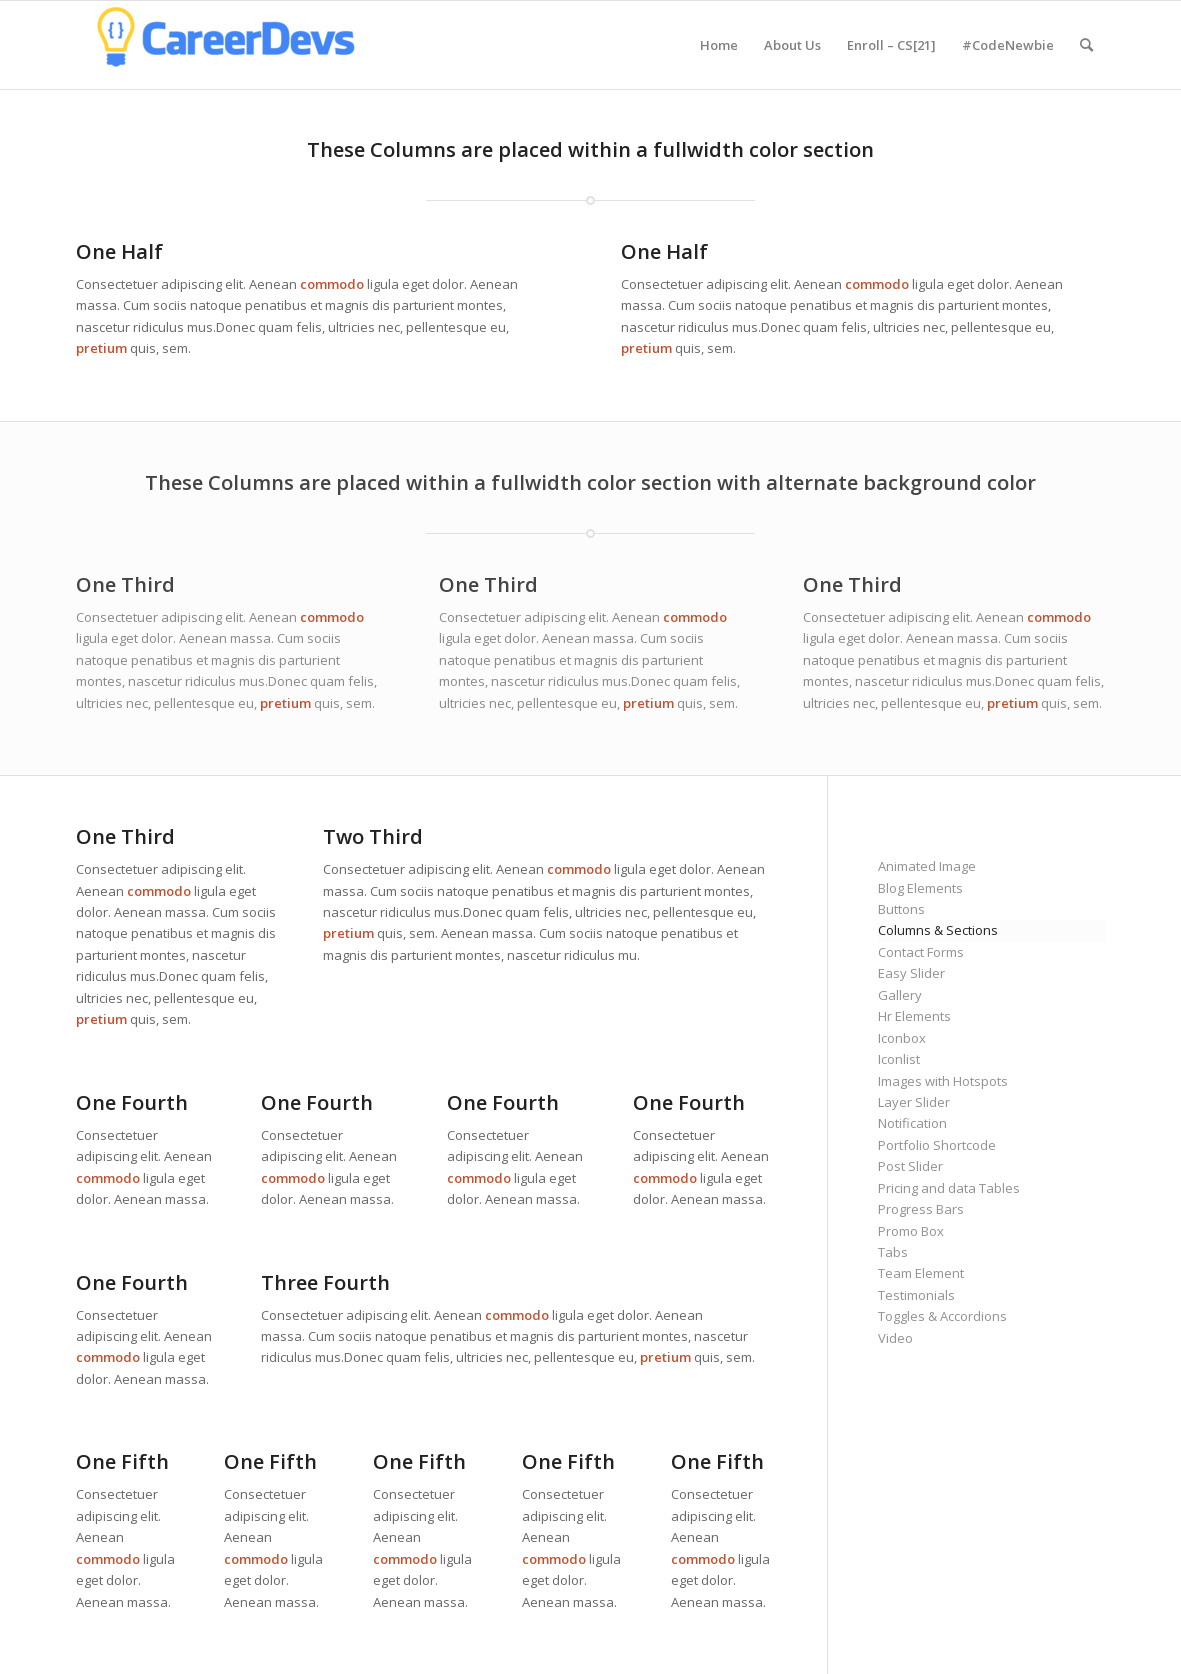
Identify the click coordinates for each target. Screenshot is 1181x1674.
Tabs (893, 1252)
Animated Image (927, 866)
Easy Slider (911, 973)
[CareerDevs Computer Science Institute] (226, 45)
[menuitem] (719, 45)
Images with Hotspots (943, 1081)
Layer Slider (914, 1102)
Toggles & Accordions (942, 1316)
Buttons (901, 909)
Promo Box (911, 1231)
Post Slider (910, 1166)
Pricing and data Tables (949, 1188)
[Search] (1086, 45)
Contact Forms (921, 952)
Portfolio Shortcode (937, 1145)
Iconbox (902, 1038)
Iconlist (899, 1059)
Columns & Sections (938, 930)
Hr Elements (914, 1016)
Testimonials (916, 1295)
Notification (912, 1123)
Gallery (900, 995)
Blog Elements (920, 888)
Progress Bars (921, 1209)
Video (895, 1338)
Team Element (921, 1273)
